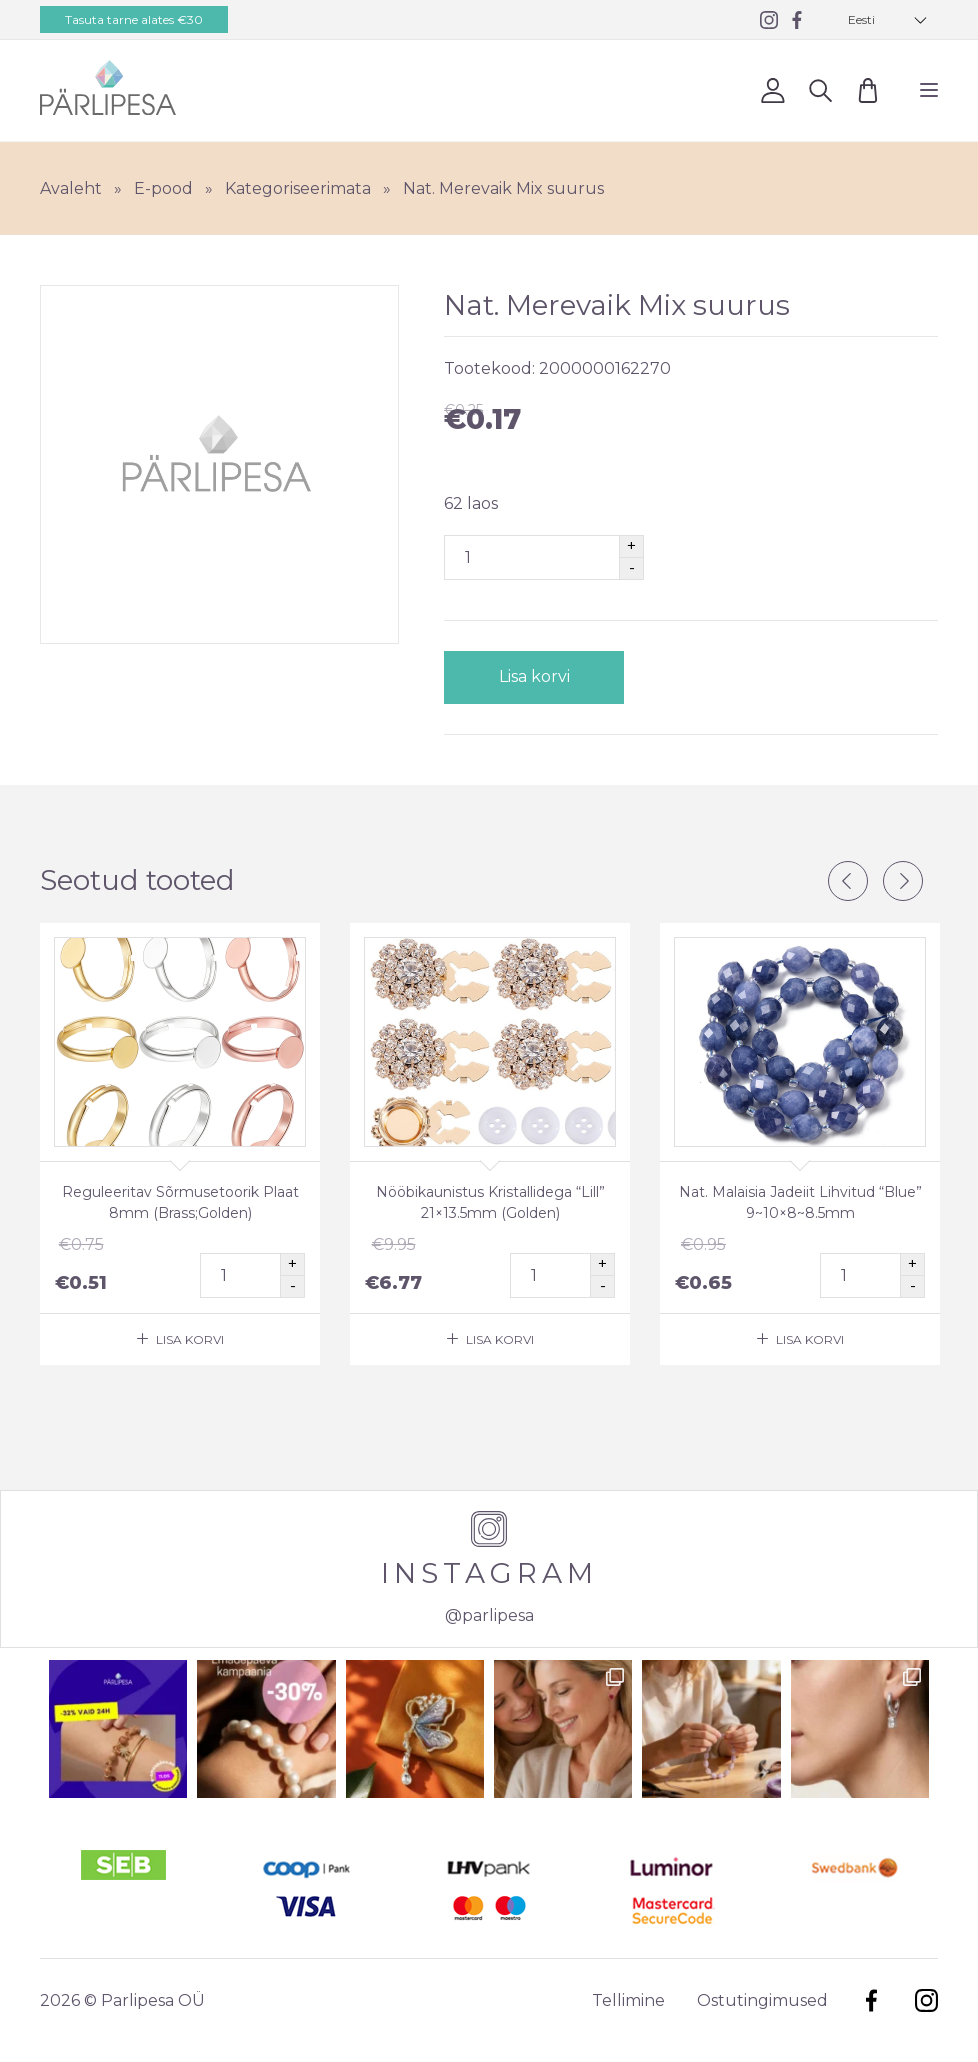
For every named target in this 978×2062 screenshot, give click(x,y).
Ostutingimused (762, 2000)
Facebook (871, 2000)
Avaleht (71, 188)
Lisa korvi (534, 676)
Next (903, 881)
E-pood (163, 188)
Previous (848, 881)
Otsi (820, 89)
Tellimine (628, 2000)
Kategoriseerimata (298, 188)
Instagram (926, 2000)
